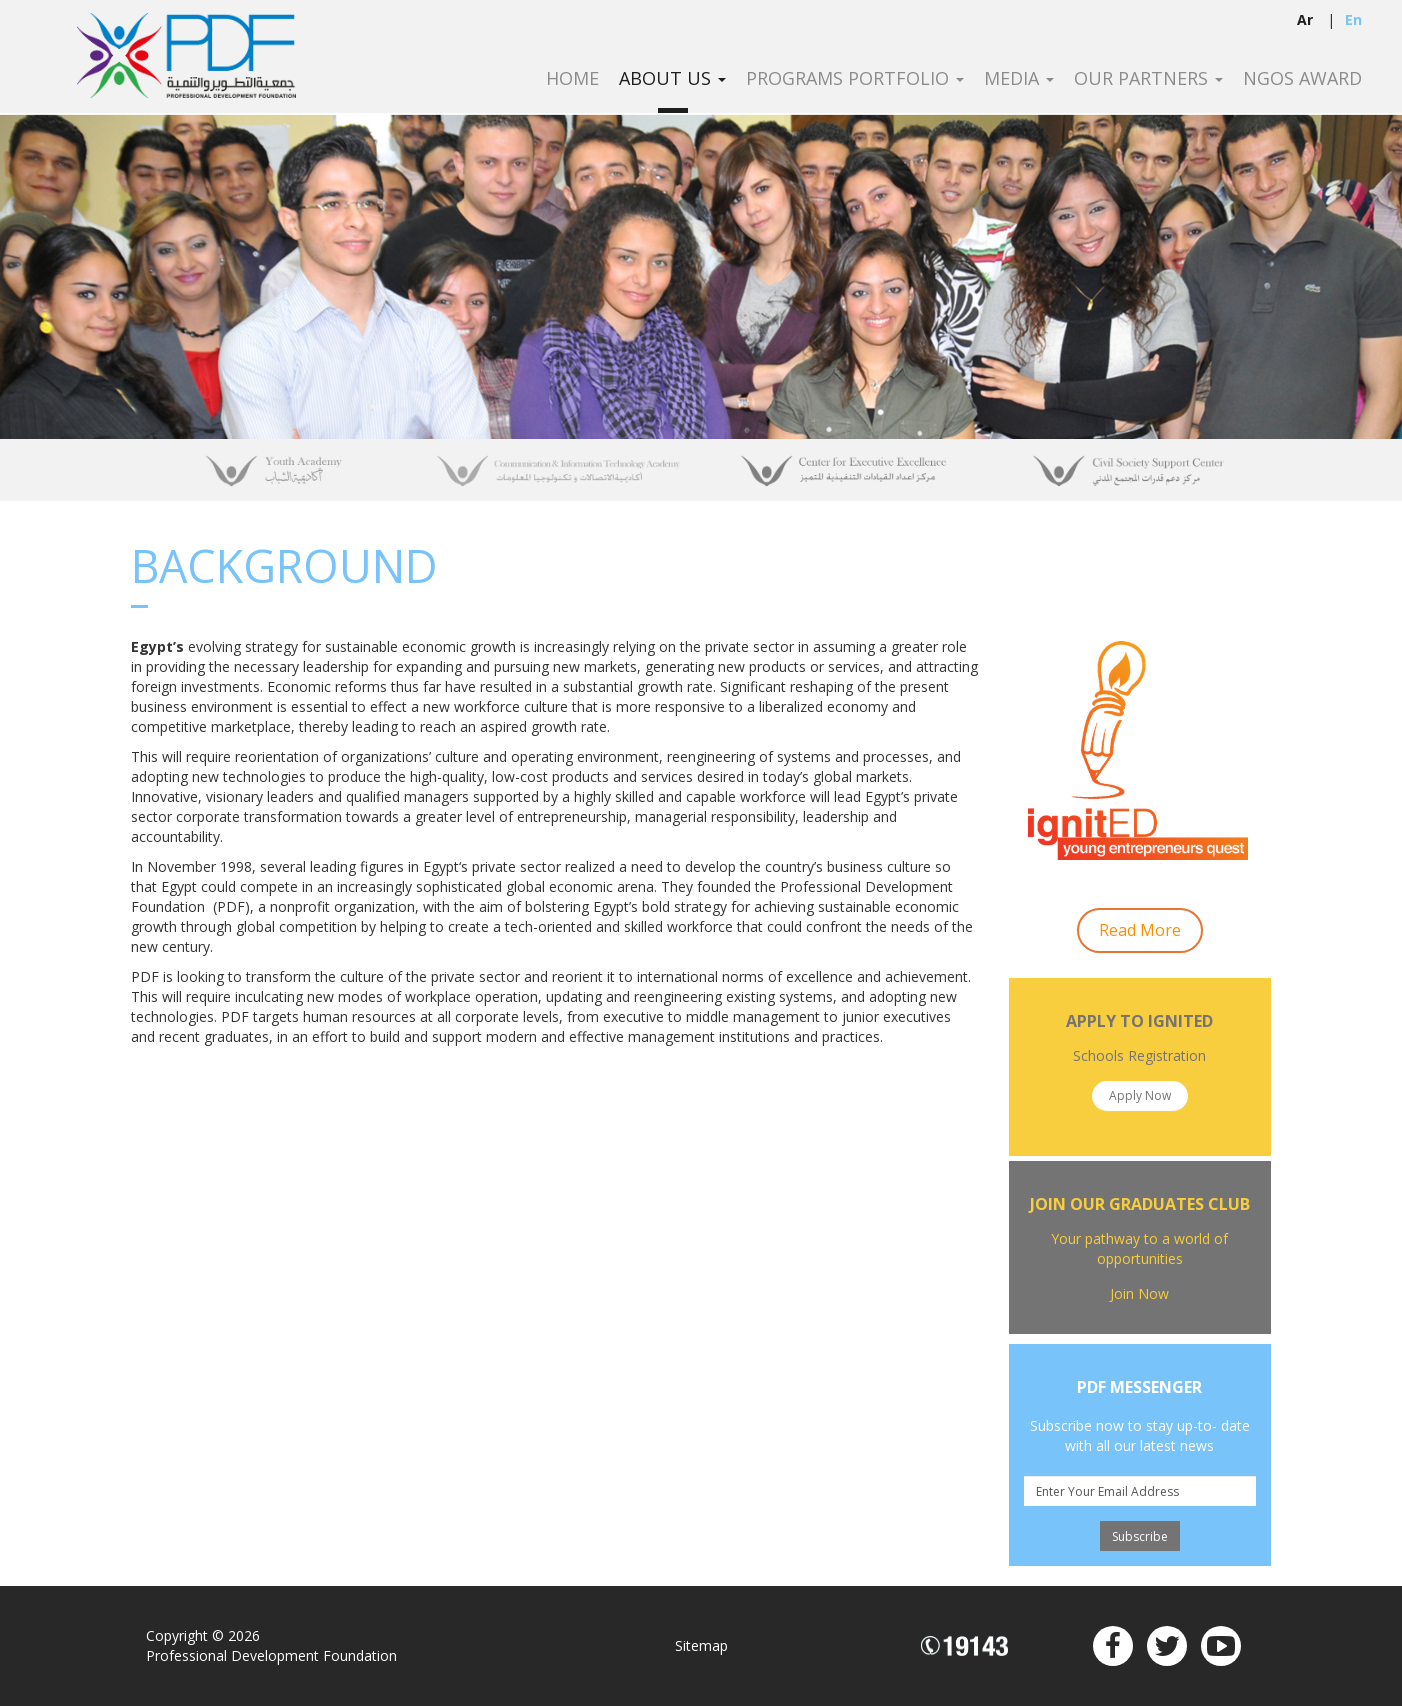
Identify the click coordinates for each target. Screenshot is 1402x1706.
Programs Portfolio (855, 79)
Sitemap (701, 1645)
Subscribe (1140, 1536)
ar (1305, 19)
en (1353, 19)
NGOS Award (1302, 79)
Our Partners (1148, 79)
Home (572, 79)
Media (1019, 79)
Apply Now (1140, 1095)
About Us (672, 79)
